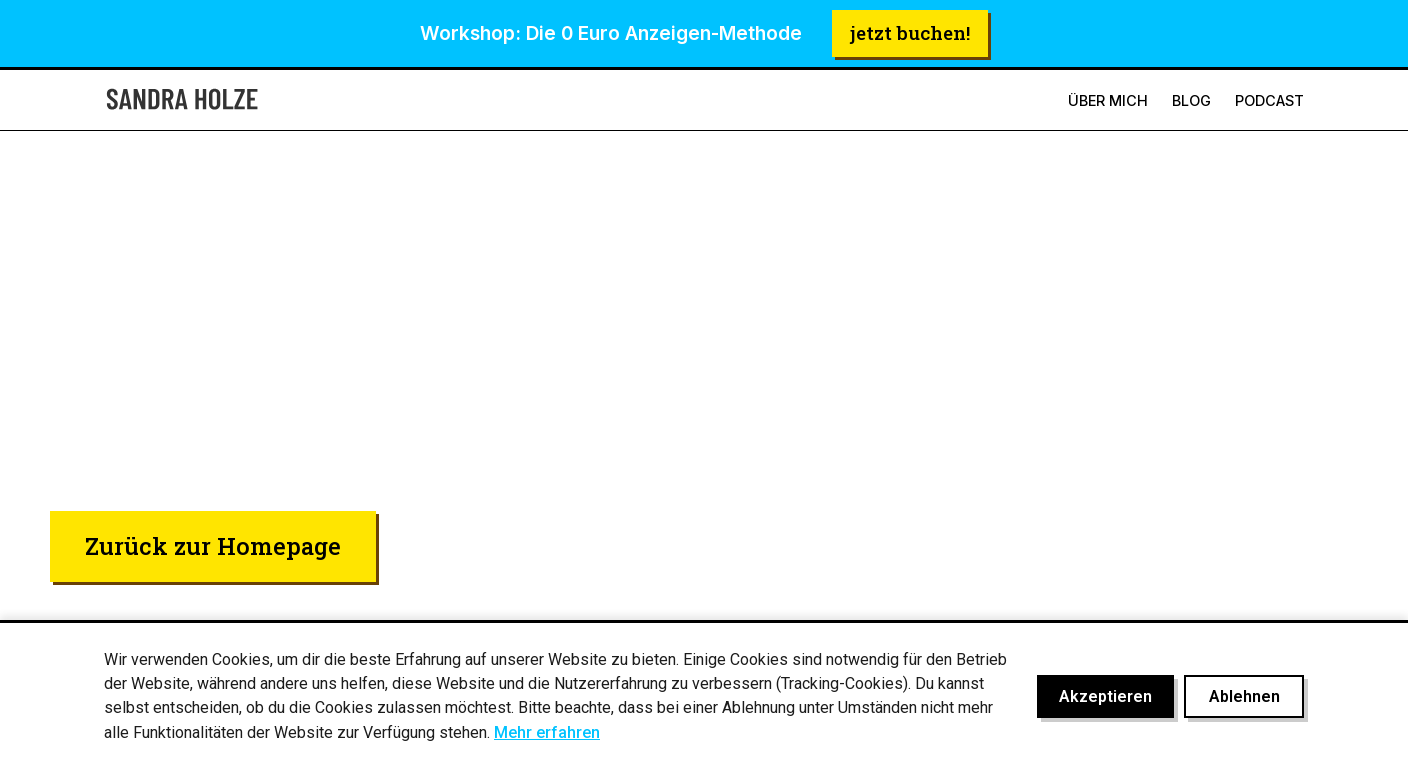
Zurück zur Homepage (213, 545)
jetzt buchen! (910, 32)
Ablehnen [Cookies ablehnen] (1244, 696)
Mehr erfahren (547, 732)
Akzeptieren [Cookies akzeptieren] (1105, 696)
